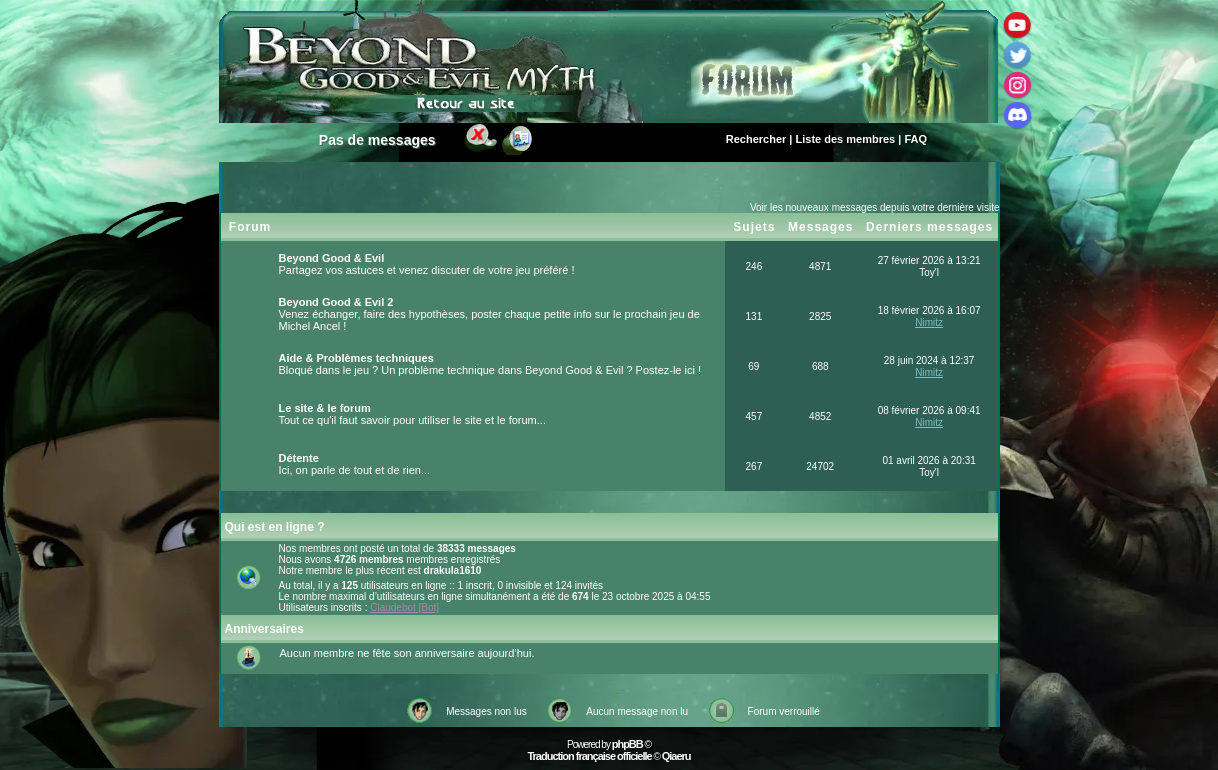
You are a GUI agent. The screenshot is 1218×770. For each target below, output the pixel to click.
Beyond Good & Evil (332, 258)
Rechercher (756, 139)
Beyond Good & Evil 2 (336, 302)
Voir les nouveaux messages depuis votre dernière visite (875, 207)
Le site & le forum (325, 408)
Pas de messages (377, 140)
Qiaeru (676, 756)
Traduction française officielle (589, 756)
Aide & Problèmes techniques (356, 358)
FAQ (915, 139)
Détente (299, 458)
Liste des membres (846, 139)
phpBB (627, 744)
